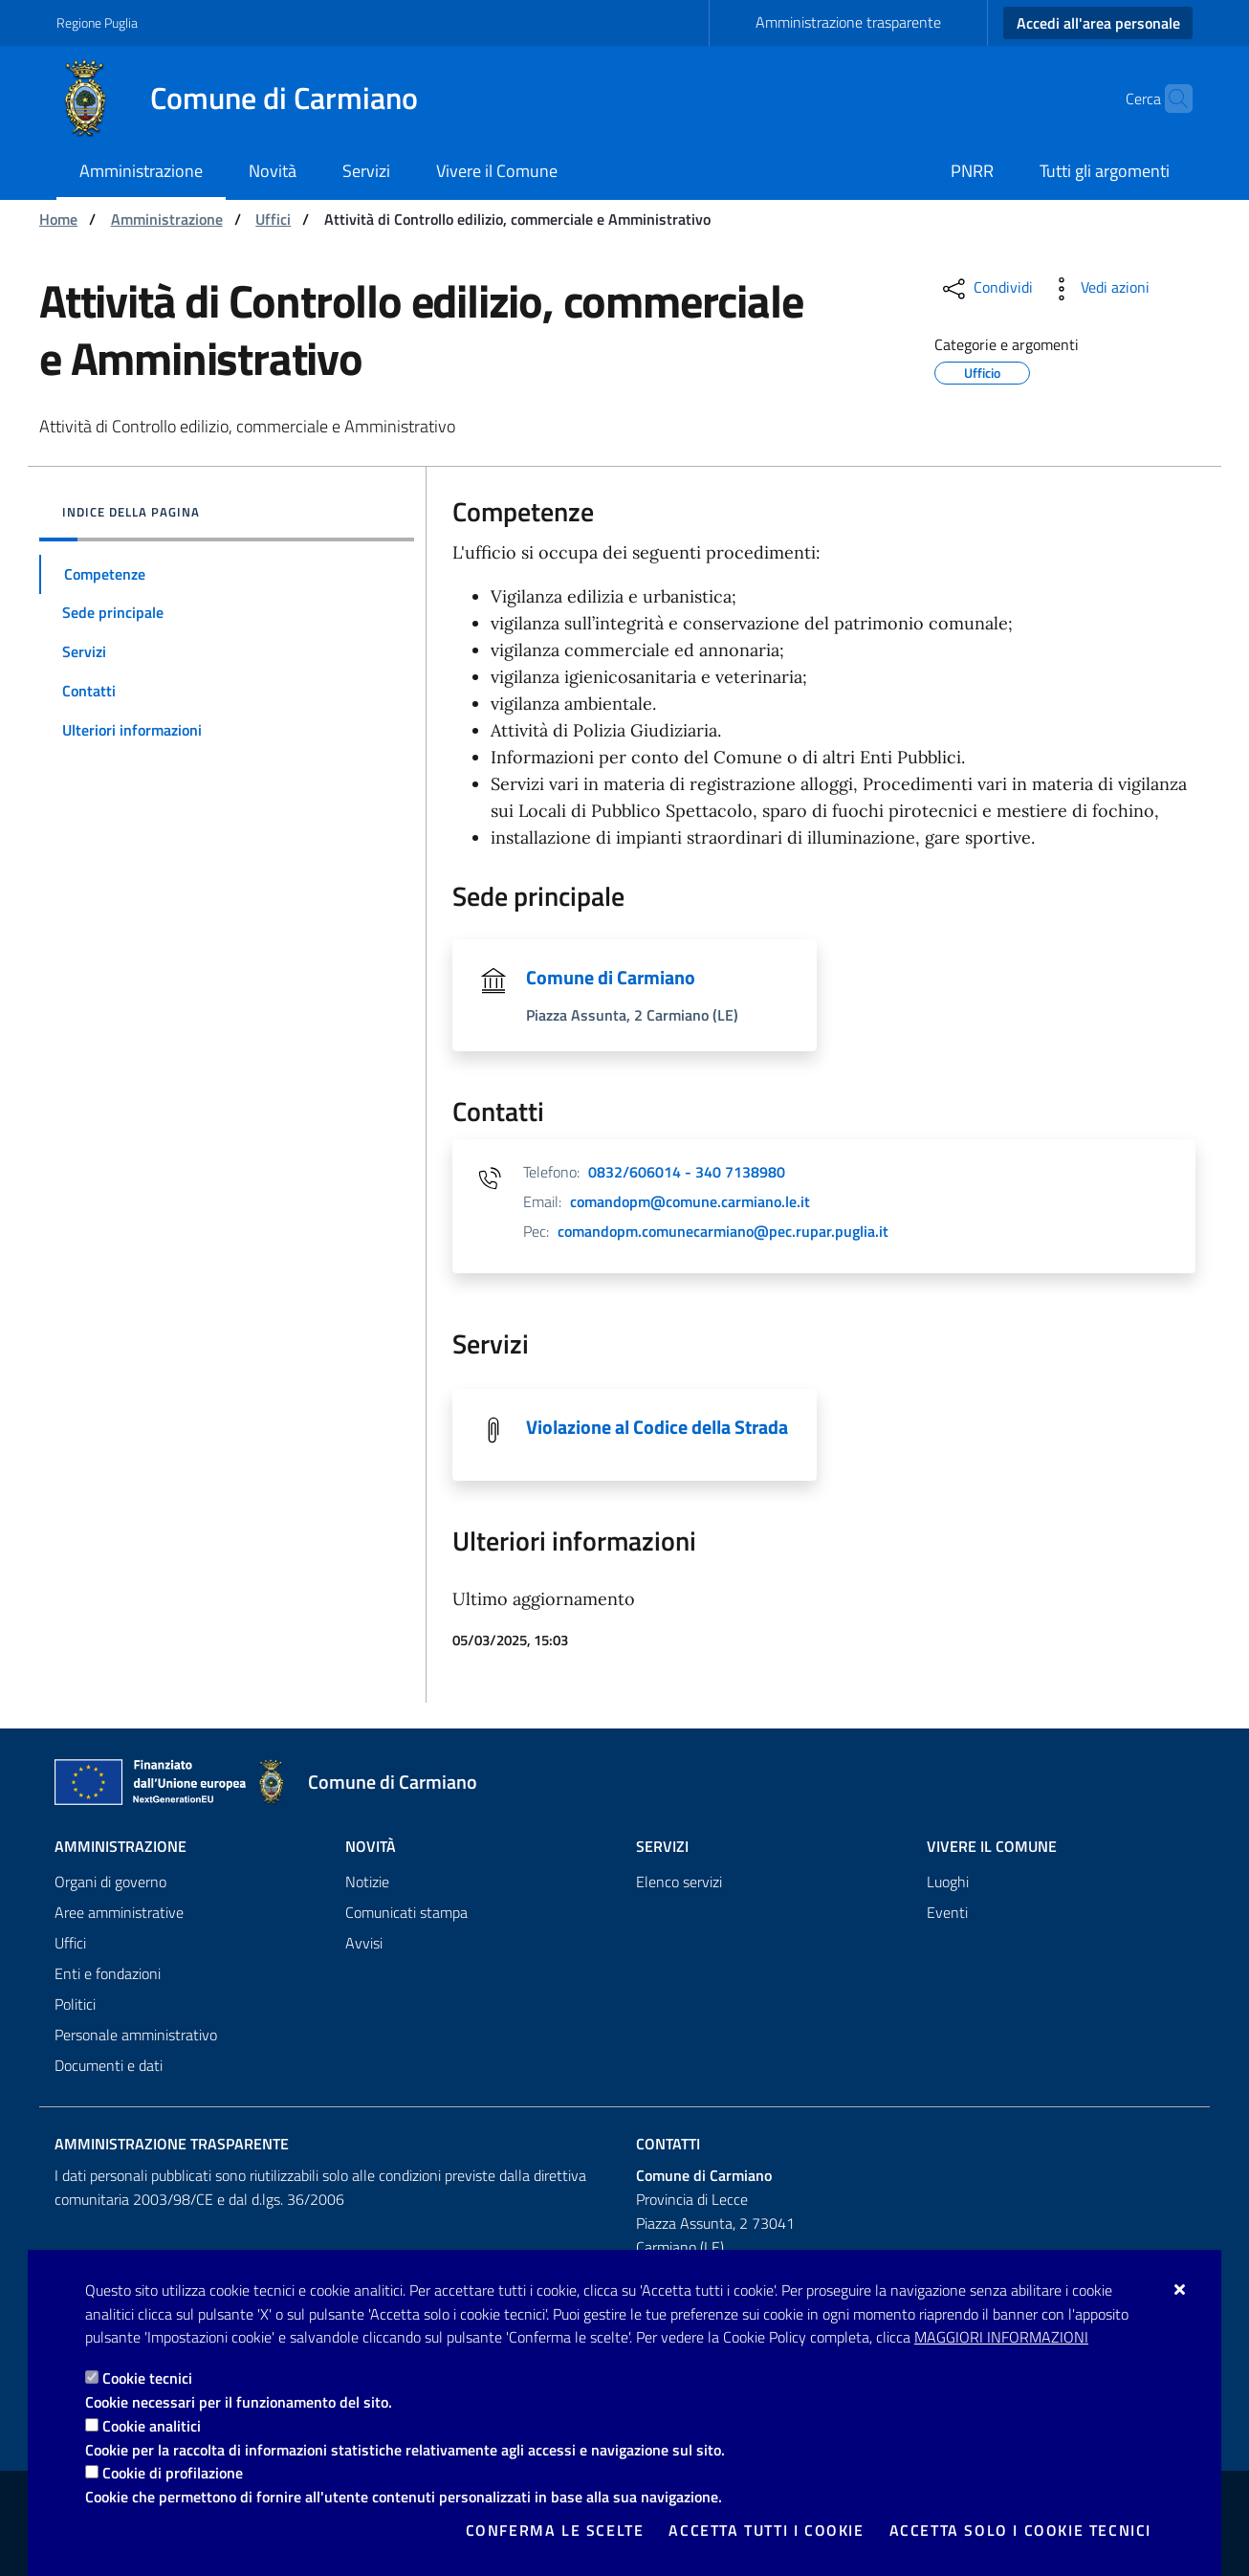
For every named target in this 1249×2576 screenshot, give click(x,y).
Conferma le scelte (555, 2530)
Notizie (367, 1881)
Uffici (273, 219)
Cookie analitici (151, 2425)
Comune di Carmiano (610, 977)
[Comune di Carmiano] (248, 98)
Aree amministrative (119, 1912)
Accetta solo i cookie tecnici (1020, 2530)
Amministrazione (167, 219)
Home (58, 219)
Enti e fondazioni (108, 1973)
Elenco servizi (679, 1881)
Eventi (947, 1912)
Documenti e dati (109, 2065)
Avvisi (364, 1942)
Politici (75, 2004)
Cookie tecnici (147, 2378)
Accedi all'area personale (1098, 22)
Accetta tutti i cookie (766, 2530)
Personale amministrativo (136, 2034)
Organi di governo (110, 1881)
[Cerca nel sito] (1170, 98)
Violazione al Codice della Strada (657, 1427)
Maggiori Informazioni (1001, 2336)
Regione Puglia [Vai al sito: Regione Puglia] (97, 22)
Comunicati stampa (406, 1912)
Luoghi (948, 1881)
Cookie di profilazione (172, 2472)
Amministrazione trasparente (848, 22)
